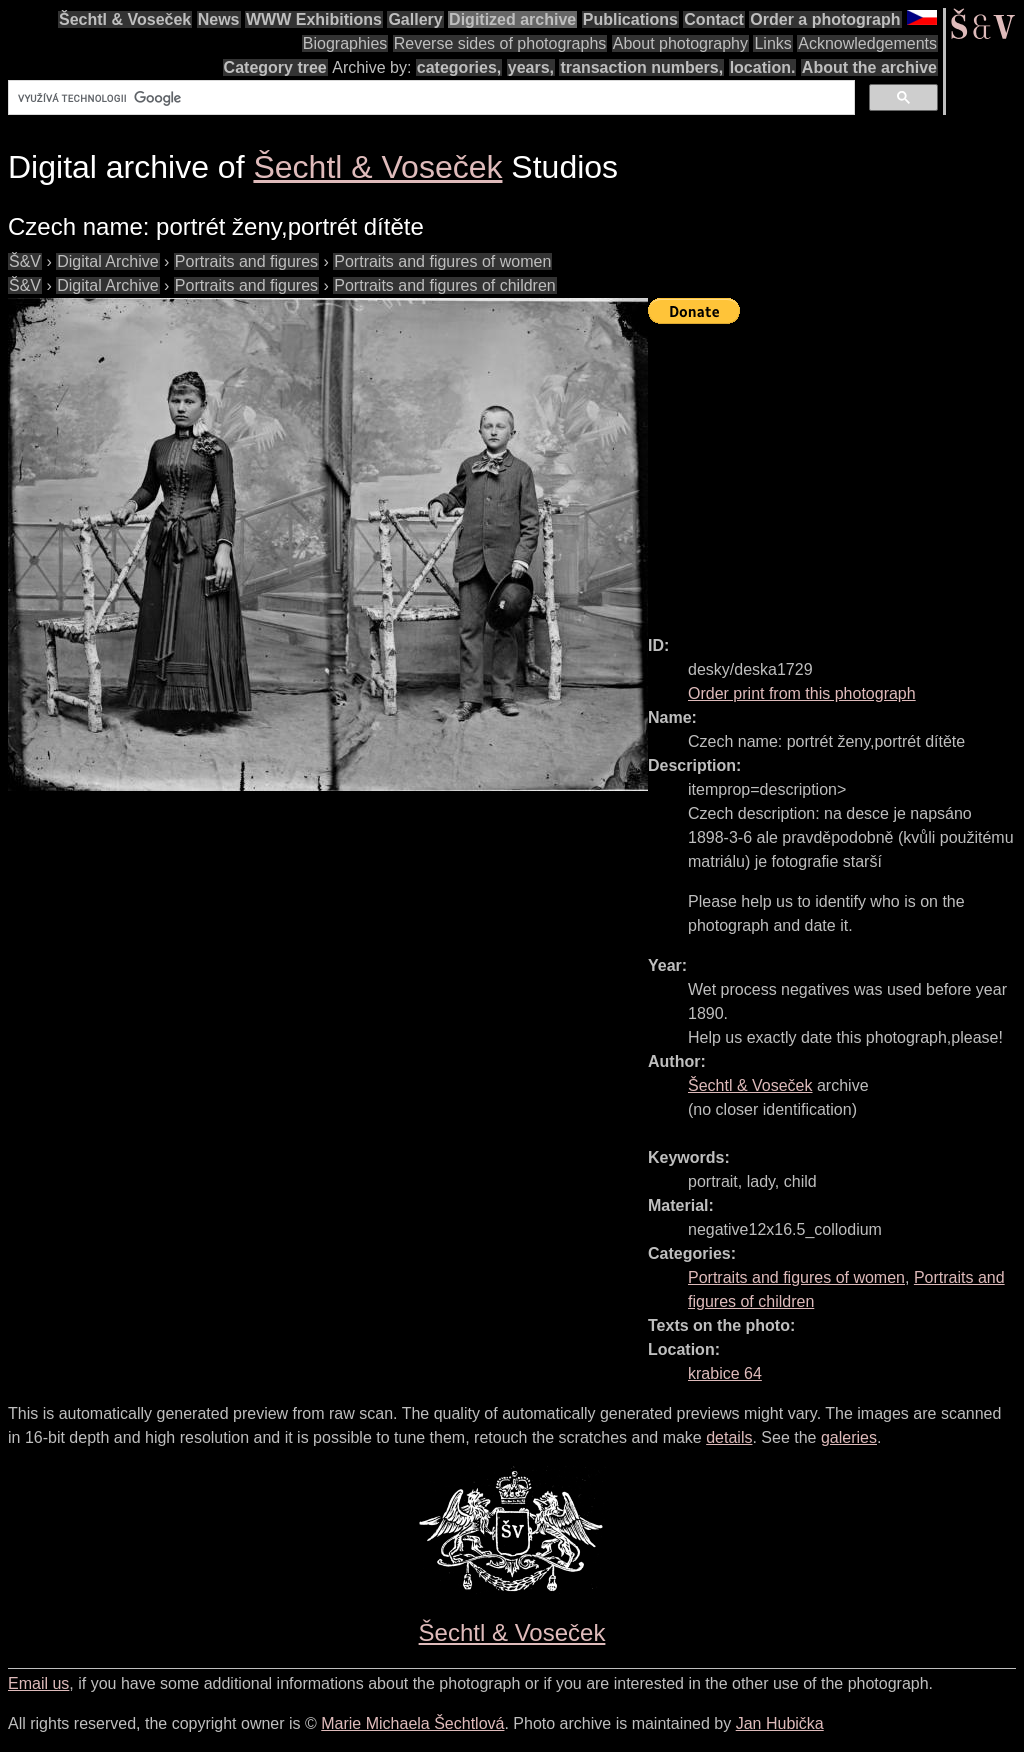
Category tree (275, 67)
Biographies (345, 43)
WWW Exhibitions (314, 19)
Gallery (415, 19)
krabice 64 (725, 1373)
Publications (630, 19)
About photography (680, 43)
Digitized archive (512, 19)
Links (772, 43)
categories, (459, 67)
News (219, 19)
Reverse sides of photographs (500, 43)
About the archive (869, 67)
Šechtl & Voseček (125, 19)
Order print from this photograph (802, 693)
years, (531, 67)
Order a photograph (825, 19)
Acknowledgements (867, 43)
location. (763, 67)
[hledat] (429, 98)
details (729, 1437)
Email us (38, 1683)
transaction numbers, (641, 67)
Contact (714, 19)
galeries (849, 1437)
